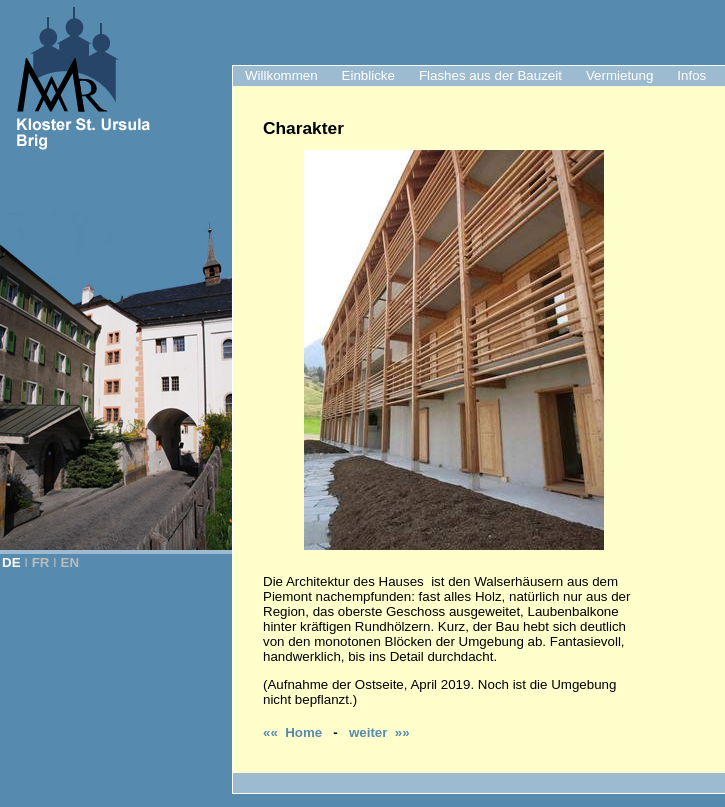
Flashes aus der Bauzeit (490, 75)
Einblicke (368, 75)
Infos (691, 75)
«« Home (292, 732)
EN (70, 562)
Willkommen (281, 75)
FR (41, 562)
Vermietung (619, 75)
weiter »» (379, 732)
